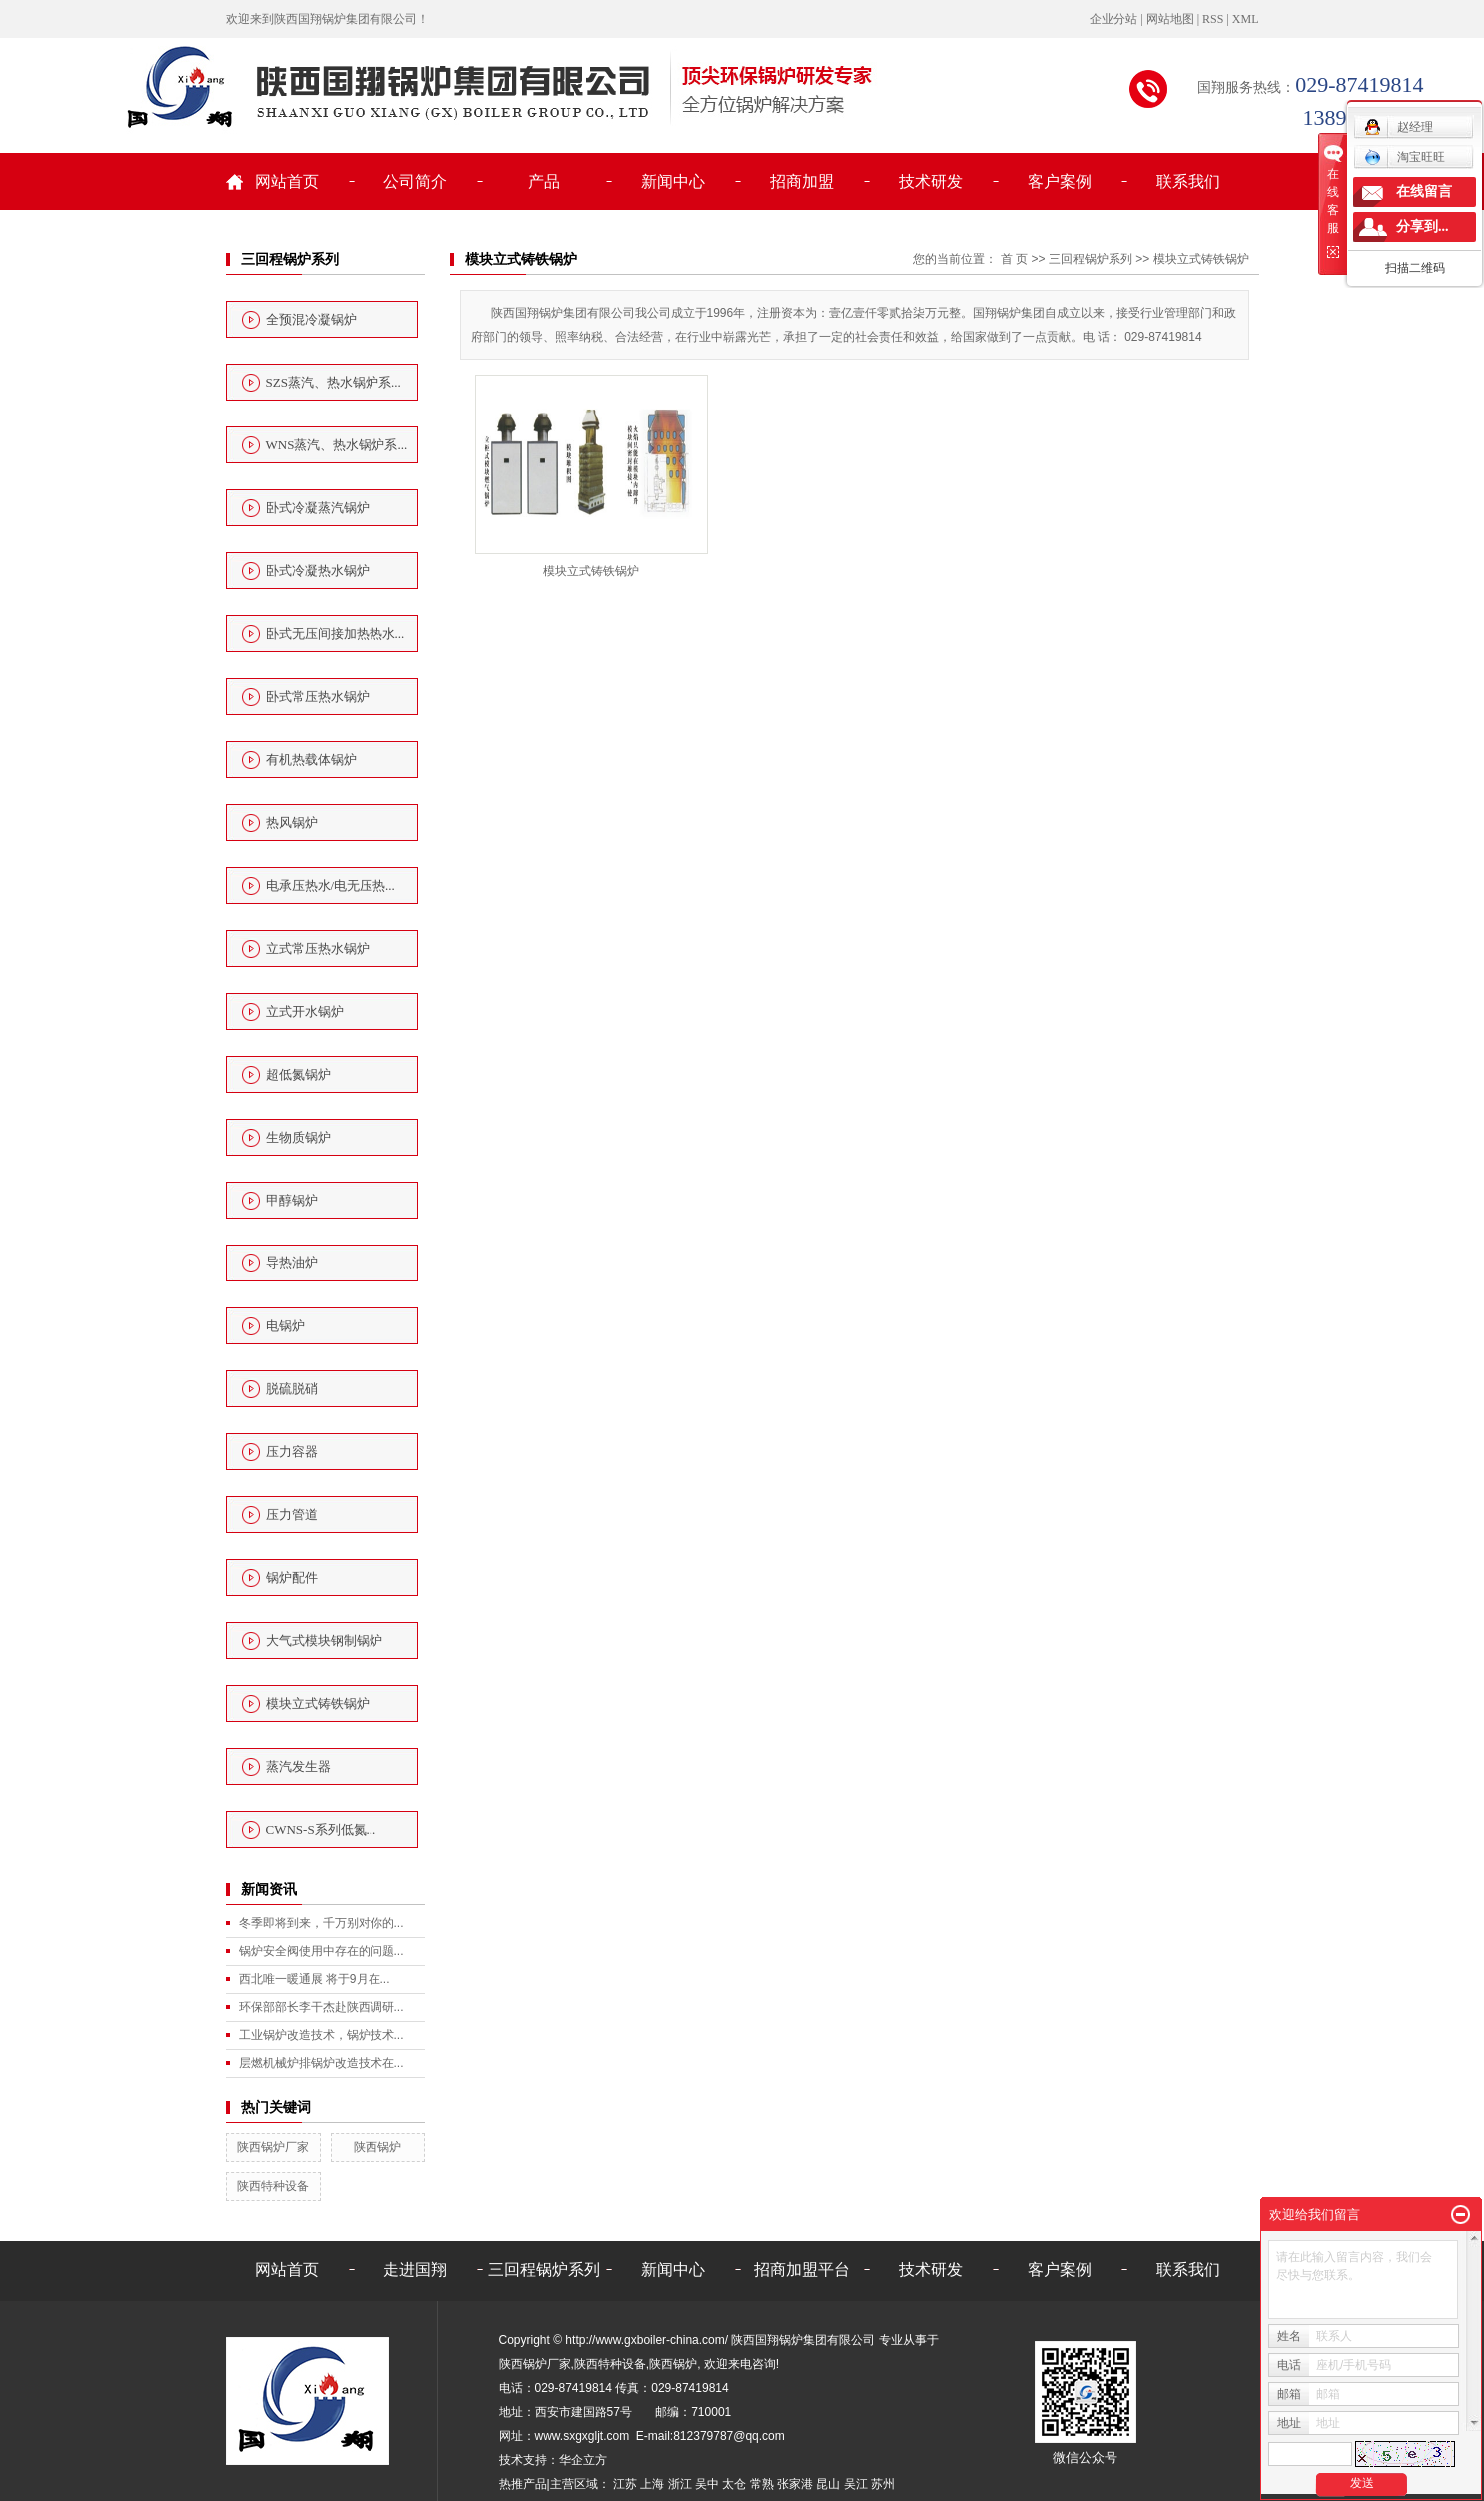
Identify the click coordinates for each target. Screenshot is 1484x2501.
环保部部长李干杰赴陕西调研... (321, 2007)
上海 (652, 2484)
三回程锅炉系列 (1090, 259)
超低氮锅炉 (298, 1074)
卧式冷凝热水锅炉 (318, 570)
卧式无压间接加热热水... (335, 633)
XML (1245, 19)
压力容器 (292, 1451)
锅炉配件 (292, 1577)
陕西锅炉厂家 (273, 2147)
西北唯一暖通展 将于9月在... (314, 1979)
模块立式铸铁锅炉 (318, 1703)
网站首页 (287, 181)
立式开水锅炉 (305, 1011)
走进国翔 (415, 2269)
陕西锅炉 (377, 2147)
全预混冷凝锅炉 (311, 319)
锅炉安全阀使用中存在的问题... (321, 1951)
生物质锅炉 (298, 1137)
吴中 (707, 2484)
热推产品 (523, 2484)
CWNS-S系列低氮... (321, 1829)
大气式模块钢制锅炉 (324, 1640)
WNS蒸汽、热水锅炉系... (337, 444)
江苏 (625, 2484)
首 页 (1014, 259)
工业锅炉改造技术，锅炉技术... (321, 2035)
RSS (1212, 19)
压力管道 (292, 1514)
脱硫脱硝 (292, 1388)
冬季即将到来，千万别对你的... (321, 1923)
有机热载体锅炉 (311, 759)
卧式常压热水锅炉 (318, 696)
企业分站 (1113, 19)
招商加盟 (802, 181)
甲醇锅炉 (292, 1200)
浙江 (680, 2484)
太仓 (734, 2484)
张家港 (795, 2484)
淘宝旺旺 (1404, 157)
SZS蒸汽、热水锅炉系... (333, 382)
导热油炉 (292, 1262)
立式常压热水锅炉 (318, 948)
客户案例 (1060, 181)
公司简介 (415, 181)
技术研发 (931, 181)
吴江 (856, 2484)
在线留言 (1424, 191)
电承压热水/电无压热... (330, 885)
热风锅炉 (292, 822)
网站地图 (1170, 19)
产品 (544, 181)
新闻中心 (673, 181)
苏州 (883, 2484)
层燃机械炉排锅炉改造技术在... (321, 2063)
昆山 (828, 2484)
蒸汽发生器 (298, 1766)
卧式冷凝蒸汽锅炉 (318, 507)
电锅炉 (285, 1325)
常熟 (762, 2484)
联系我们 (1188, 181)
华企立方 (583, 2460)
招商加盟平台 (802, 2269)
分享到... (1422, 226)
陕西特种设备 (273, 2186)
